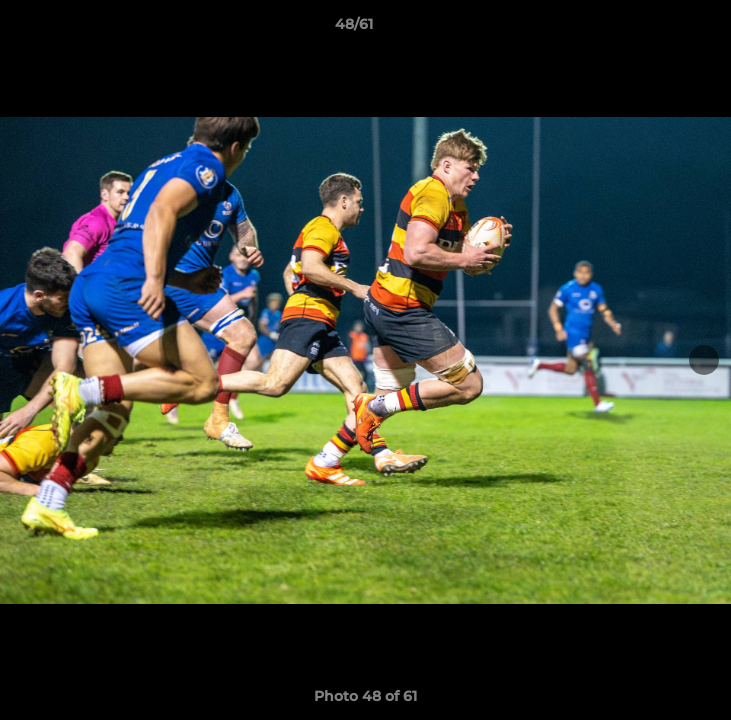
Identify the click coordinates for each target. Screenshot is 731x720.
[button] (659, 29)
